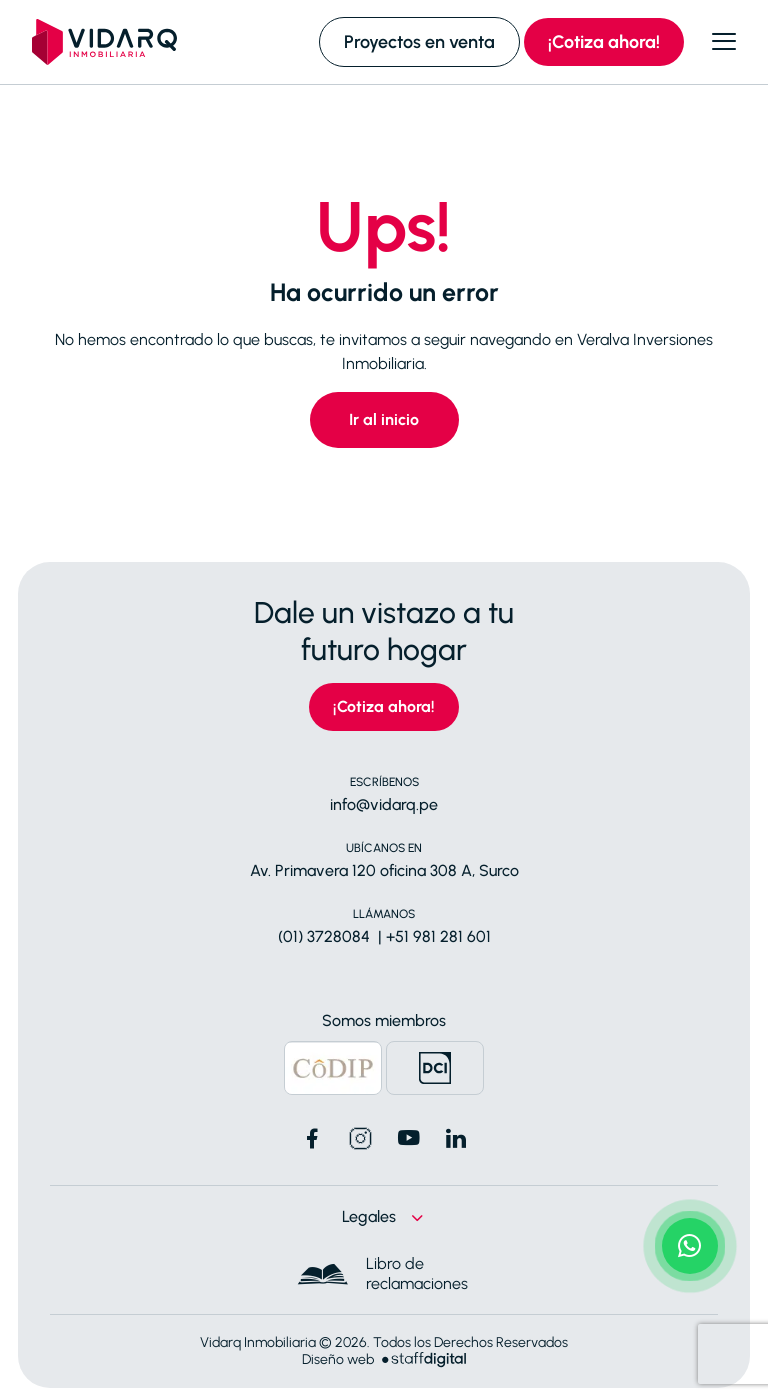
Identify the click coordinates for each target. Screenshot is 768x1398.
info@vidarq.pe (384, 804)
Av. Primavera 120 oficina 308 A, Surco (384, 870)
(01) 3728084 (324, 936)
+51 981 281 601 (438, 936)
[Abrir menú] (724, 42)
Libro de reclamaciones (417, 1273)
